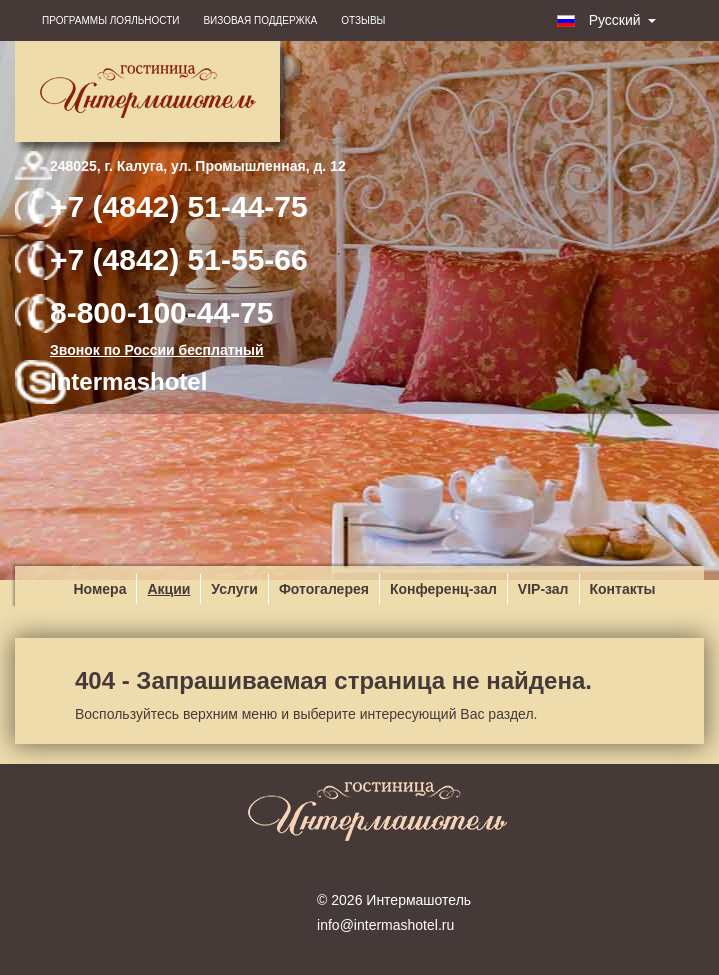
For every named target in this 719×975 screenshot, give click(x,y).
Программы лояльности (110, 20)
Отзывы (363, 20)
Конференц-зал (443, 589)
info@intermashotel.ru (385, 925)
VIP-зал (543, 589)
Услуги (234, 589)
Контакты (623, 589)
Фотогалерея (324, 589)
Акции (168, 589)
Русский (606, 20)
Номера (99, 589)
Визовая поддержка (260, 20)
